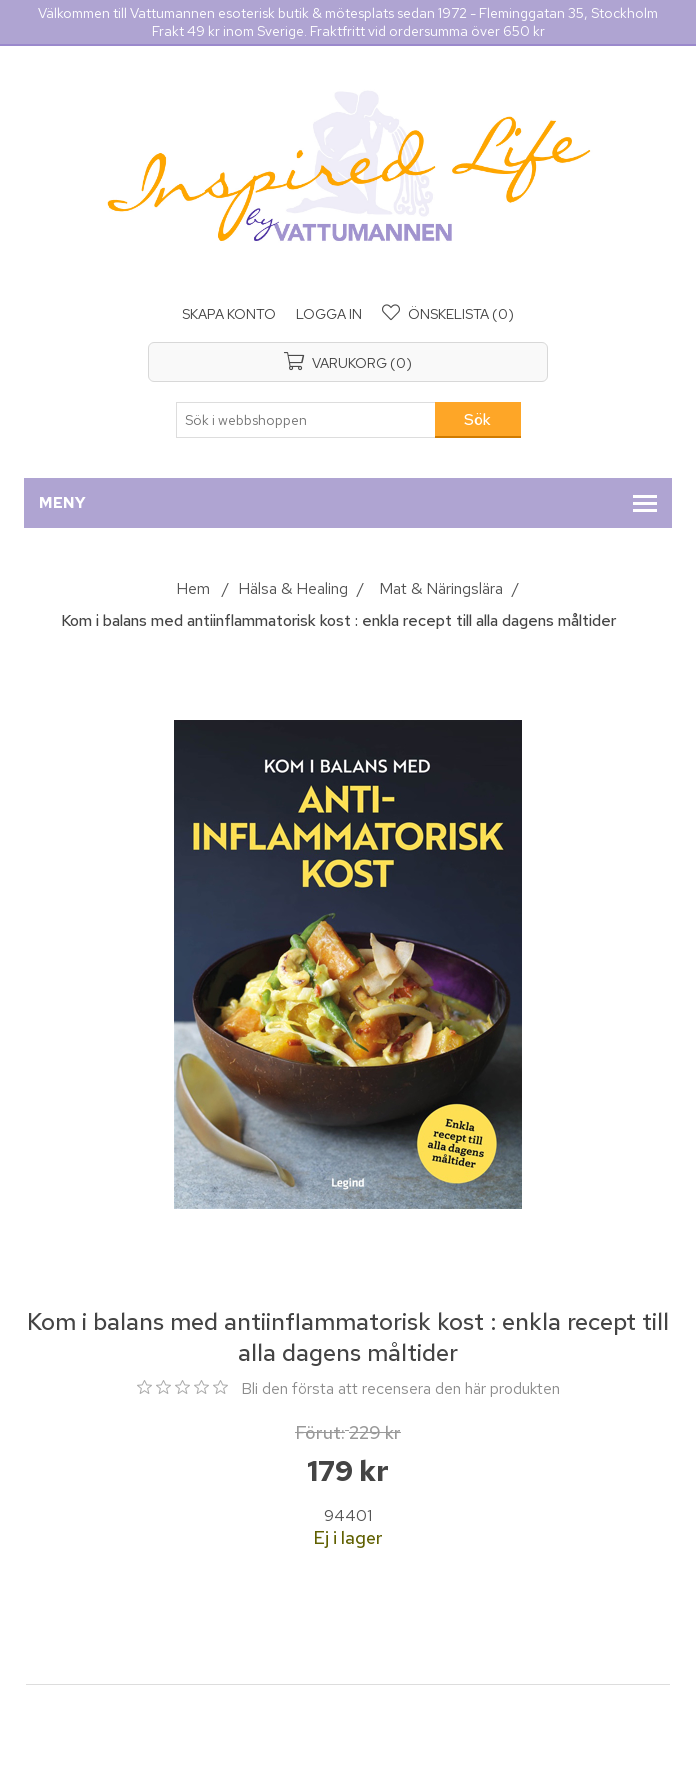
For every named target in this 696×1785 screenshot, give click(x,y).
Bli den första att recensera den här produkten (400, 1388)
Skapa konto (229, 314)
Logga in (329, 314)
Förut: (320, 1432)
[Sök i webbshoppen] (306, 420)
